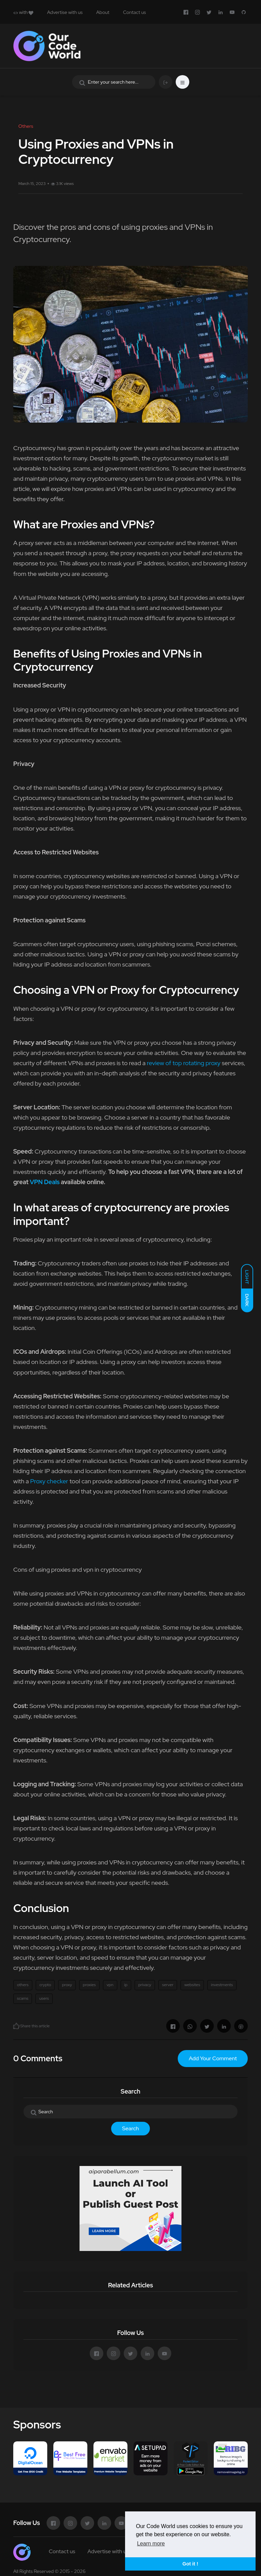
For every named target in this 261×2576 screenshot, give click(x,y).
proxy (67, 1985)
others (23, 1985)
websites (192, 1985)
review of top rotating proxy (184, 1063)
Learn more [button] (151, 2543)
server (167, 1985)
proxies (89, 1985)
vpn (110, 1985)
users (44, 1998)
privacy (144, 1985)
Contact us (134, 12)
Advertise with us (65, 12)
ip (125, 1985)
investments (222, 1985)
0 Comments (37, 2058)
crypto (45, 1985)
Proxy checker (49, 1481)
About (102, 12)
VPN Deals (44, 1182)
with (23, 12)
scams (22, 1998)
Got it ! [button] (190, 2563)
